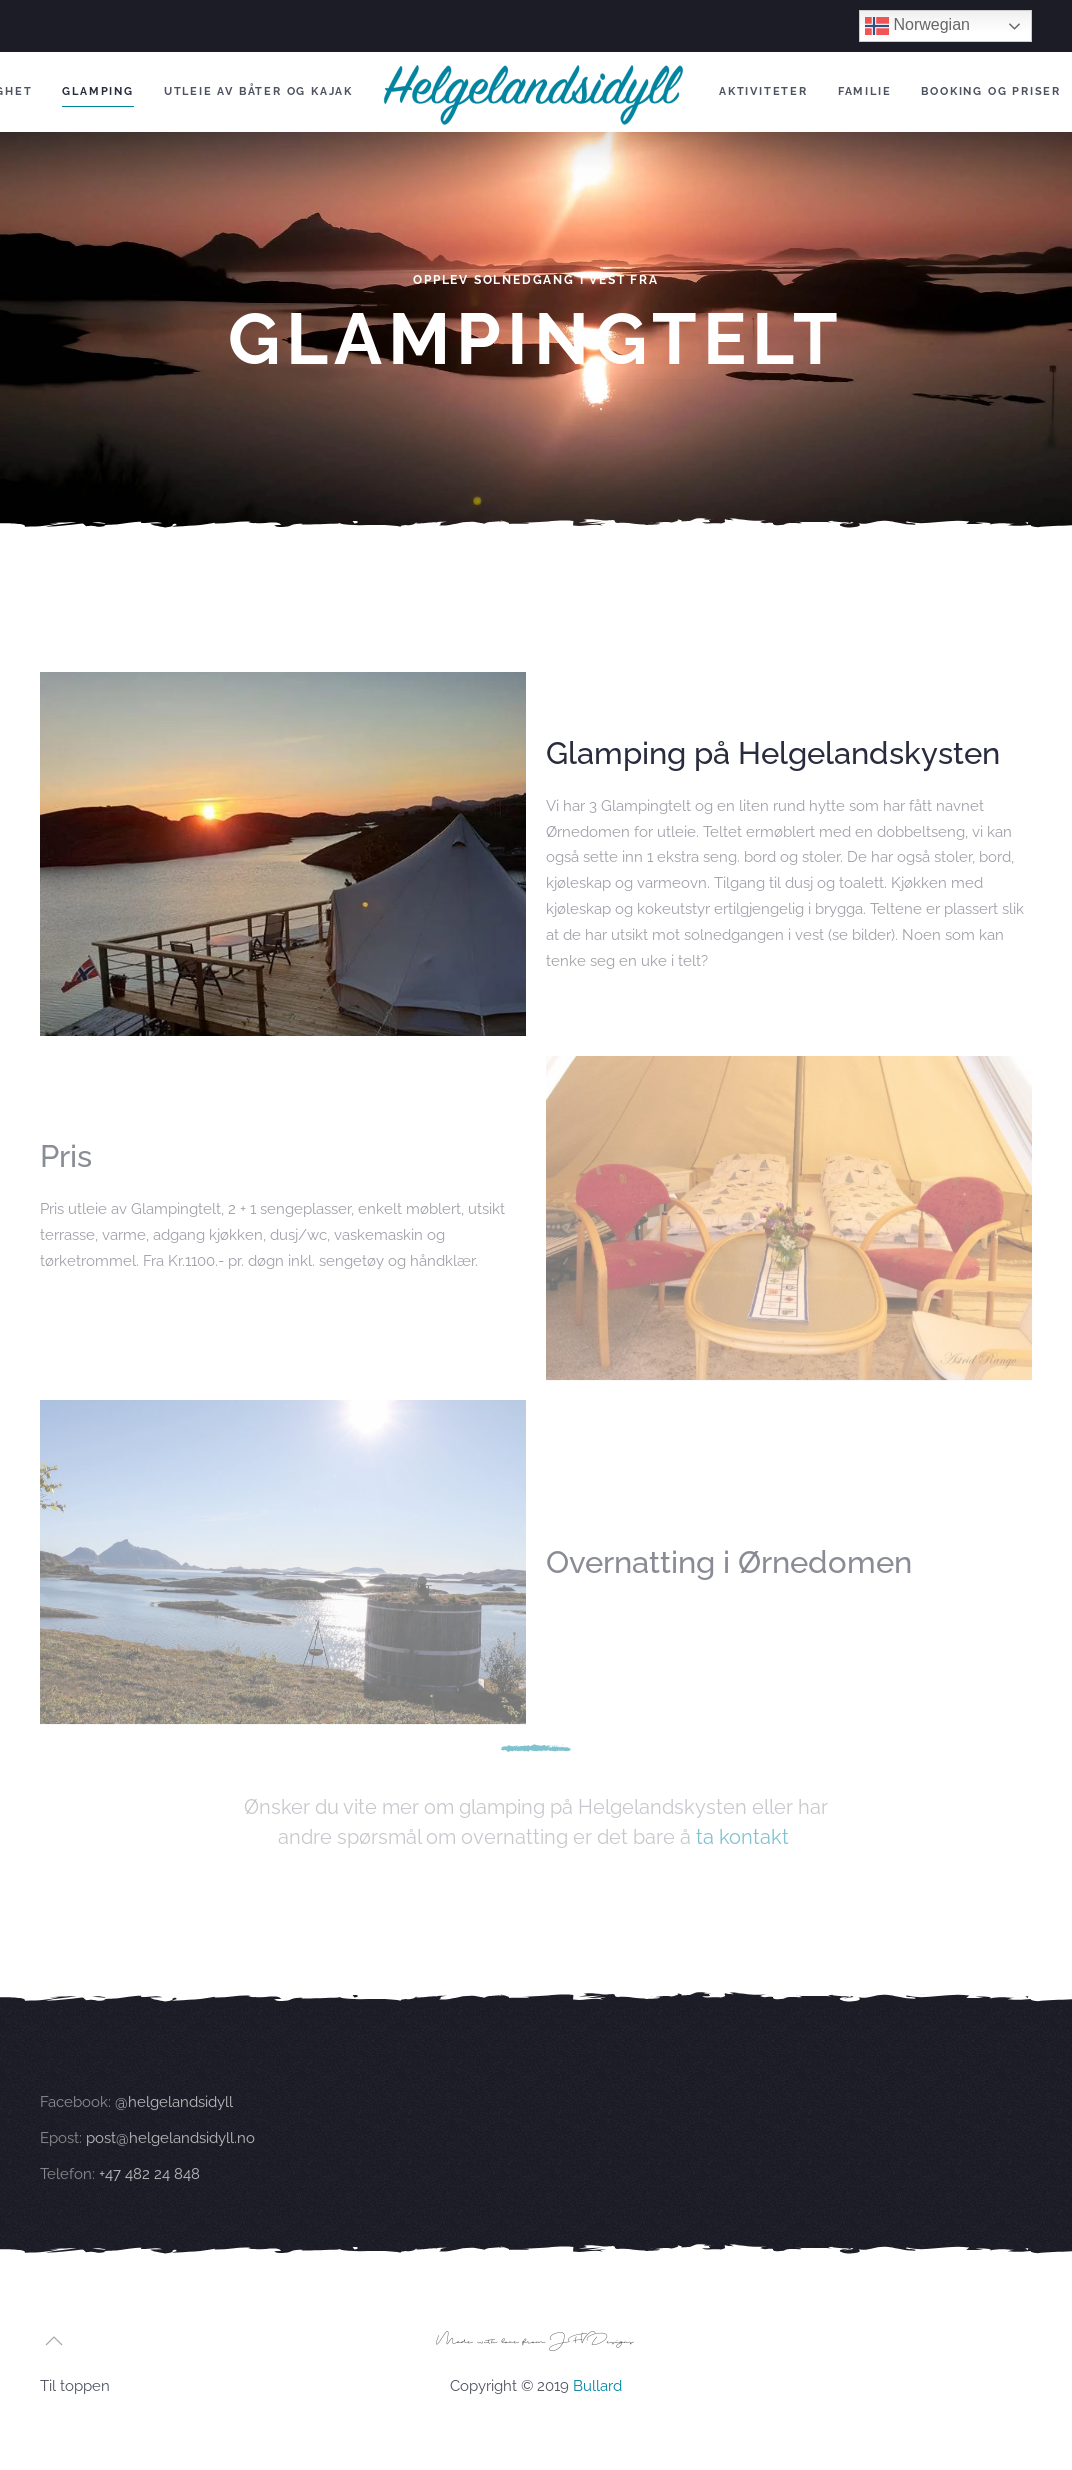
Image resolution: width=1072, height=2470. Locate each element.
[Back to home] (536, 92)
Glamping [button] (97, 91)
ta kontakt (742, 1837)
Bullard (597, 2386)
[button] (54, 2341)
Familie (865, 91)
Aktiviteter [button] (763, 91)
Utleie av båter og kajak (258, 91)
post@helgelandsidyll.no (170, 2159)
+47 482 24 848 (147, 2195)
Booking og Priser (991, 91)
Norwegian (917, 26)
